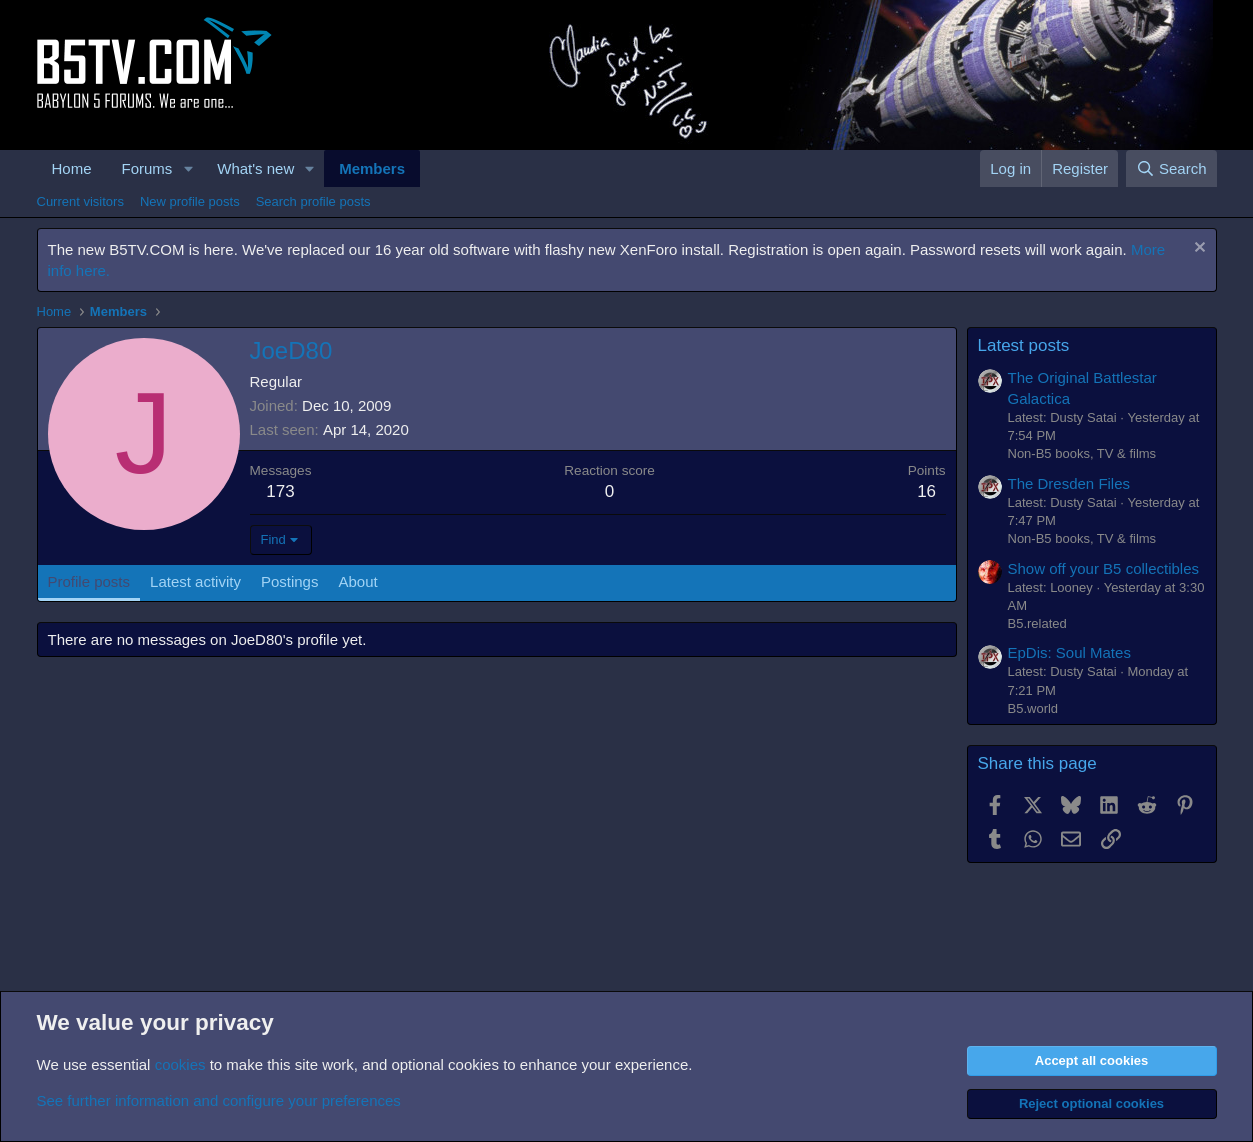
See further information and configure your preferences (219, 1100)
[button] (188, 168)
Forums (147, 168)
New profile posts (190, 201)
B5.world (1033, 708)
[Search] (1171, 168)
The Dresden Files (1069, 483)
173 (280, 491)
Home (72, 168)
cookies (180, 1064)
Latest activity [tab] (195, 581)
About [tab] (357, 581)
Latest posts (1024, 345)
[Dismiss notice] (1197, 249)
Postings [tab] (290, 581)
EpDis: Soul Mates (1069, 652)
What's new (255, 168)
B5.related (1037, 623)
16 (926, 491)
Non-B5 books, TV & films (1082, 453)
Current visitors (80, 201)
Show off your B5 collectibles (1104, 568)
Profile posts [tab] (89, 581)
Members (372, 168)
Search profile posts (313, 201)
